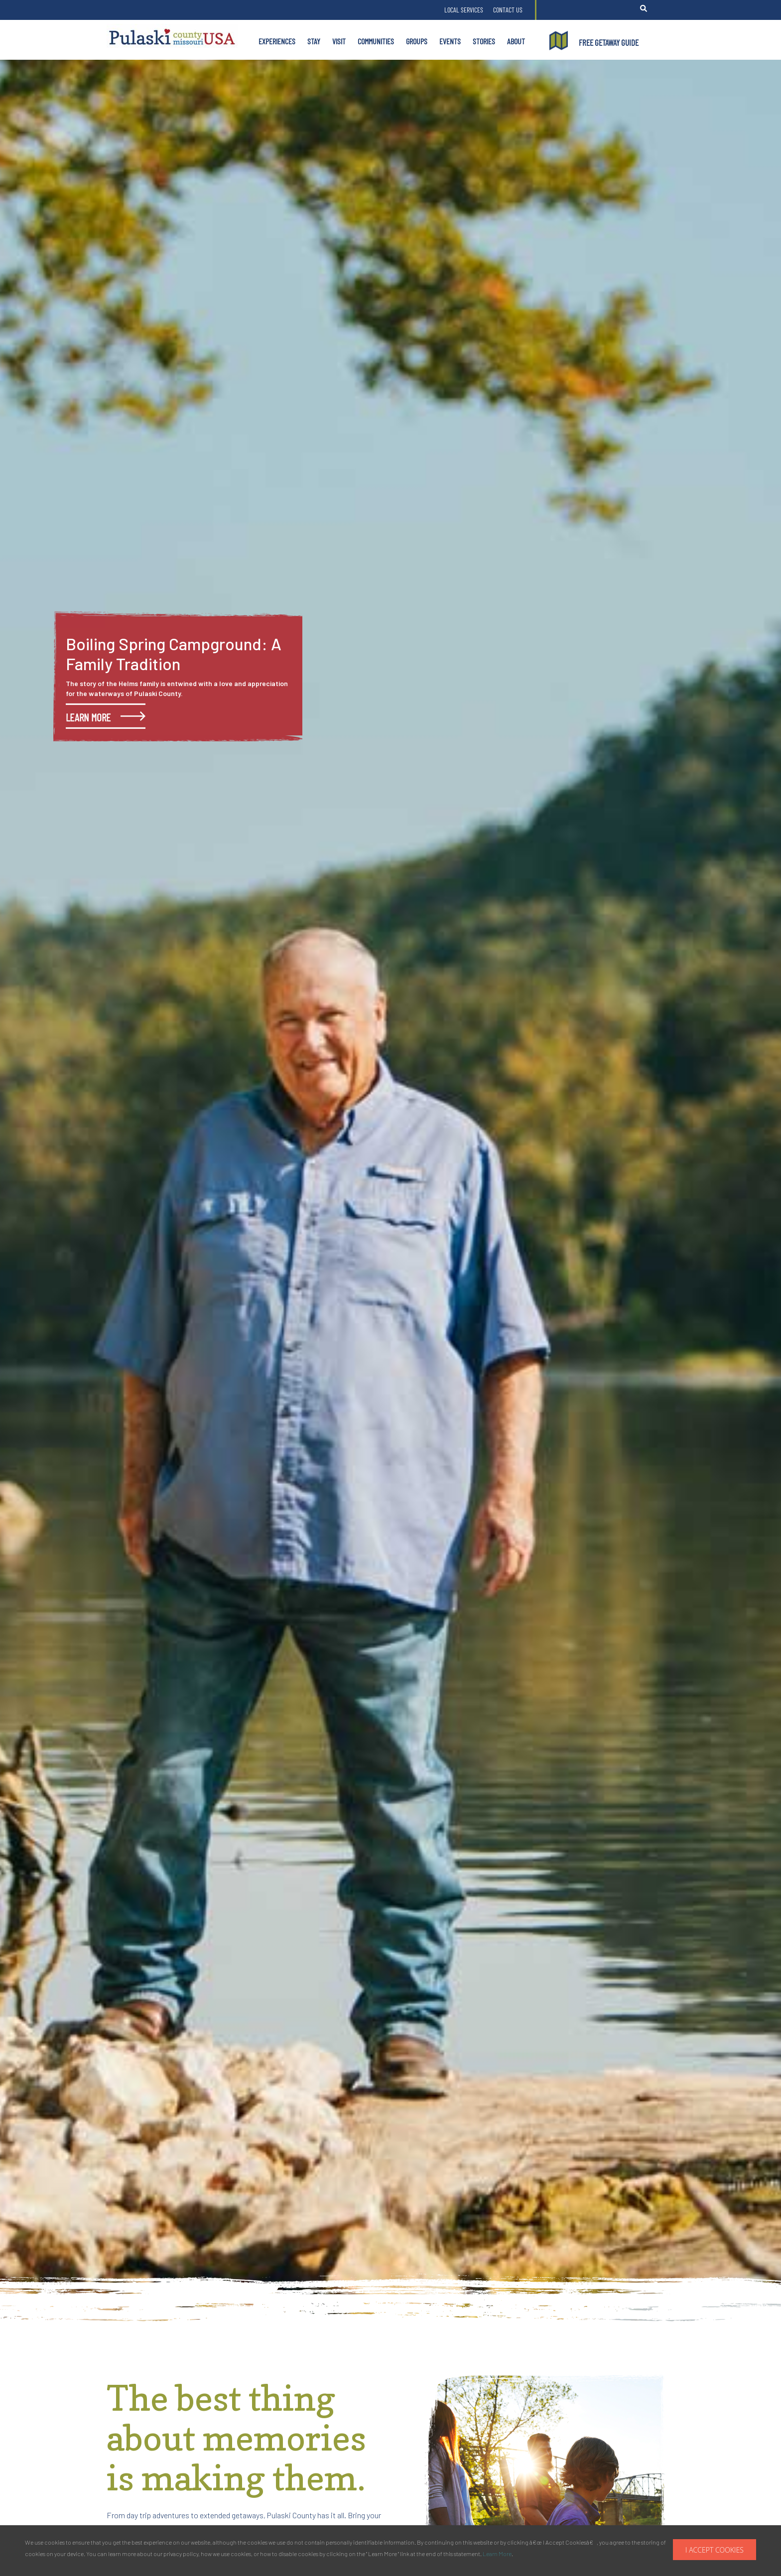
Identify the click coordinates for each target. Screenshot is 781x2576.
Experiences (277, 41)
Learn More (497, 2553)
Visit (339, 41)
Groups (416, 41)
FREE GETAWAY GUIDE (609, 42)
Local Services (463, 9)
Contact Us (507, 9)
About (516, 41)
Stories (484, 41)
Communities (376, 41)
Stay (313, 41)
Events (450, 41)
